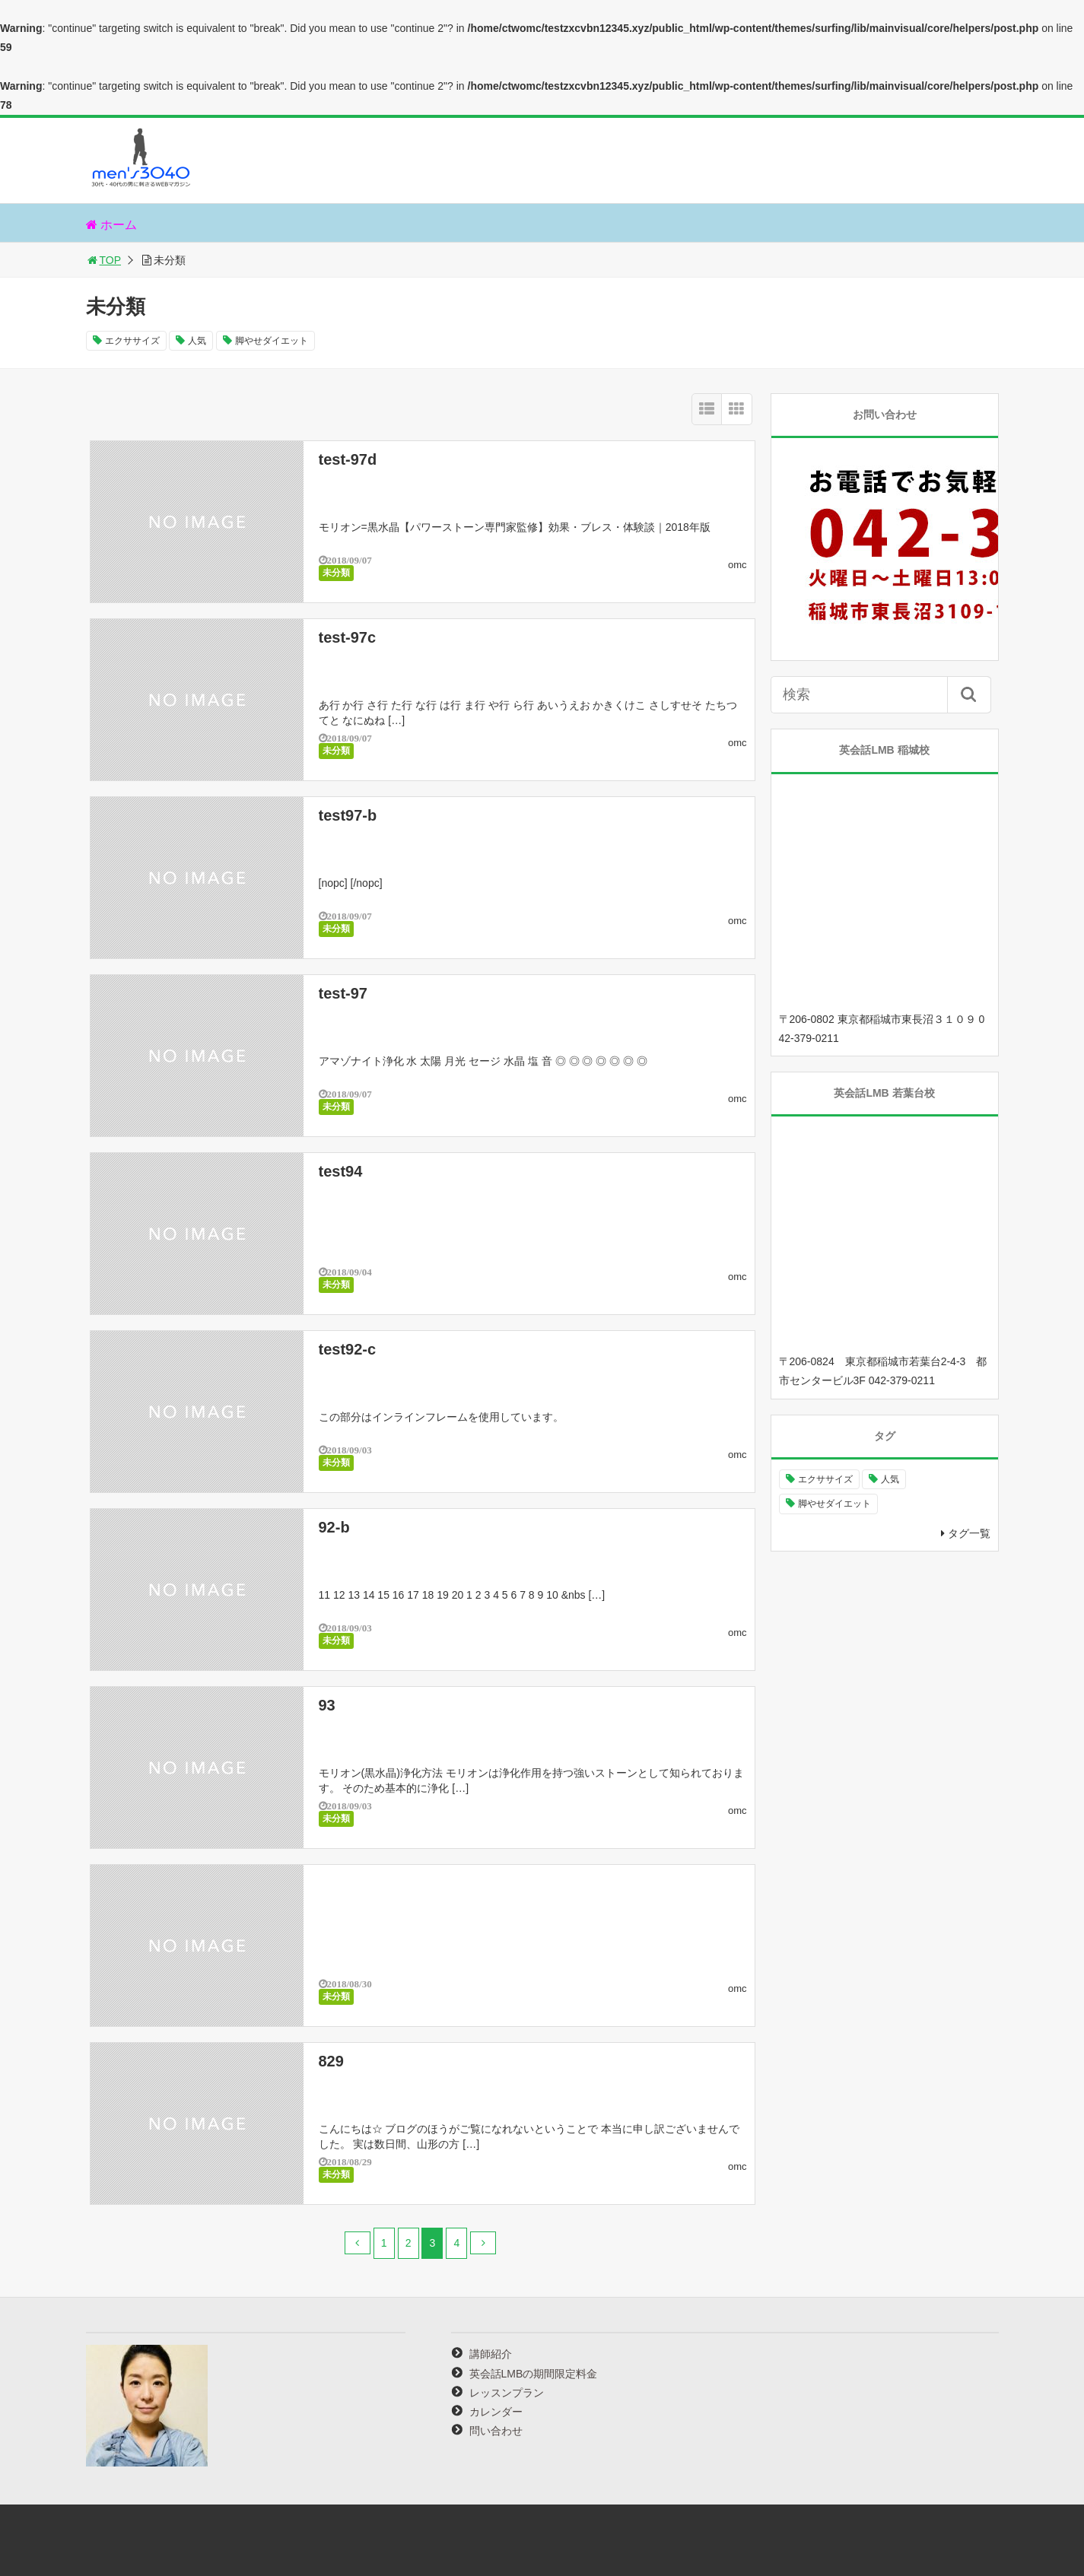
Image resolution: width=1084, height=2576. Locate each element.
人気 (197, 340)
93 (327, 1705)
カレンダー (496, 2412)
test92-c (348, 1349)
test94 (341, 1171)
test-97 (343, 993)
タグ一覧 (969, 1533)
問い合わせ (496, 2431)
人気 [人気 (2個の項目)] (890, 1479)
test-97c (348, 637)
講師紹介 (490, 2354)
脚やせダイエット (271, 340)
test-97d (348, 459)
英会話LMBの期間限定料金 (533, 2374)
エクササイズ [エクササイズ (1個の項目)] (825, 1479)
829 (331, 2061)
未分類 (336, 572)
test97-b (348, 815)
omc (737, 564)
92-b (334, 1527)
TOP (104, 260)
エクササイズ (132, 340)
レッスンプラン (506, 2393)
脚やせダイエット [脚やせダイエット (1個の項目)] (834, 1503)
